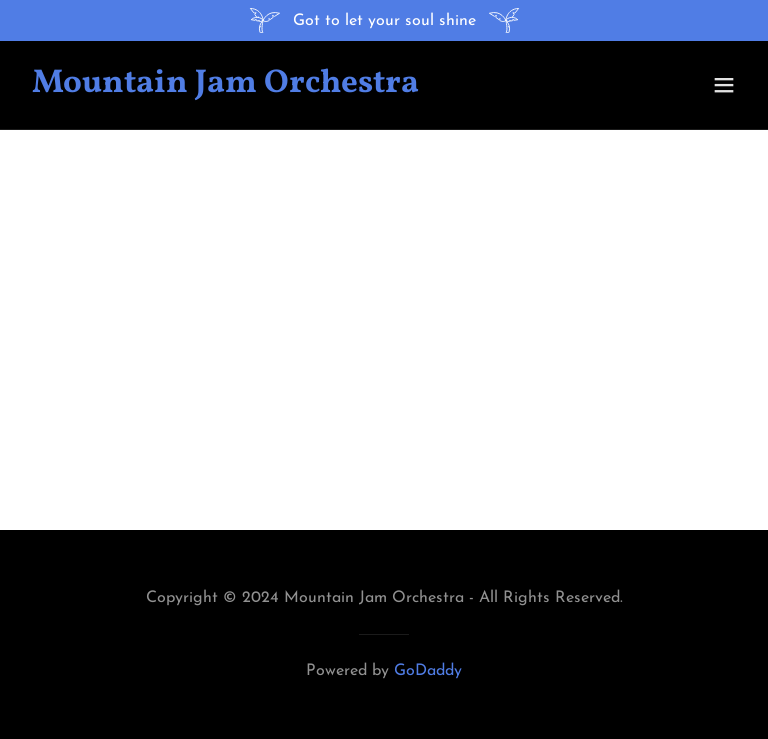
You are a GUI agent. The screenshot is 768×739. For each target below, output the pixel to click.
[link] (225, 88)
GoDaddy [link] (428, 671)
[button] (724, 85)
